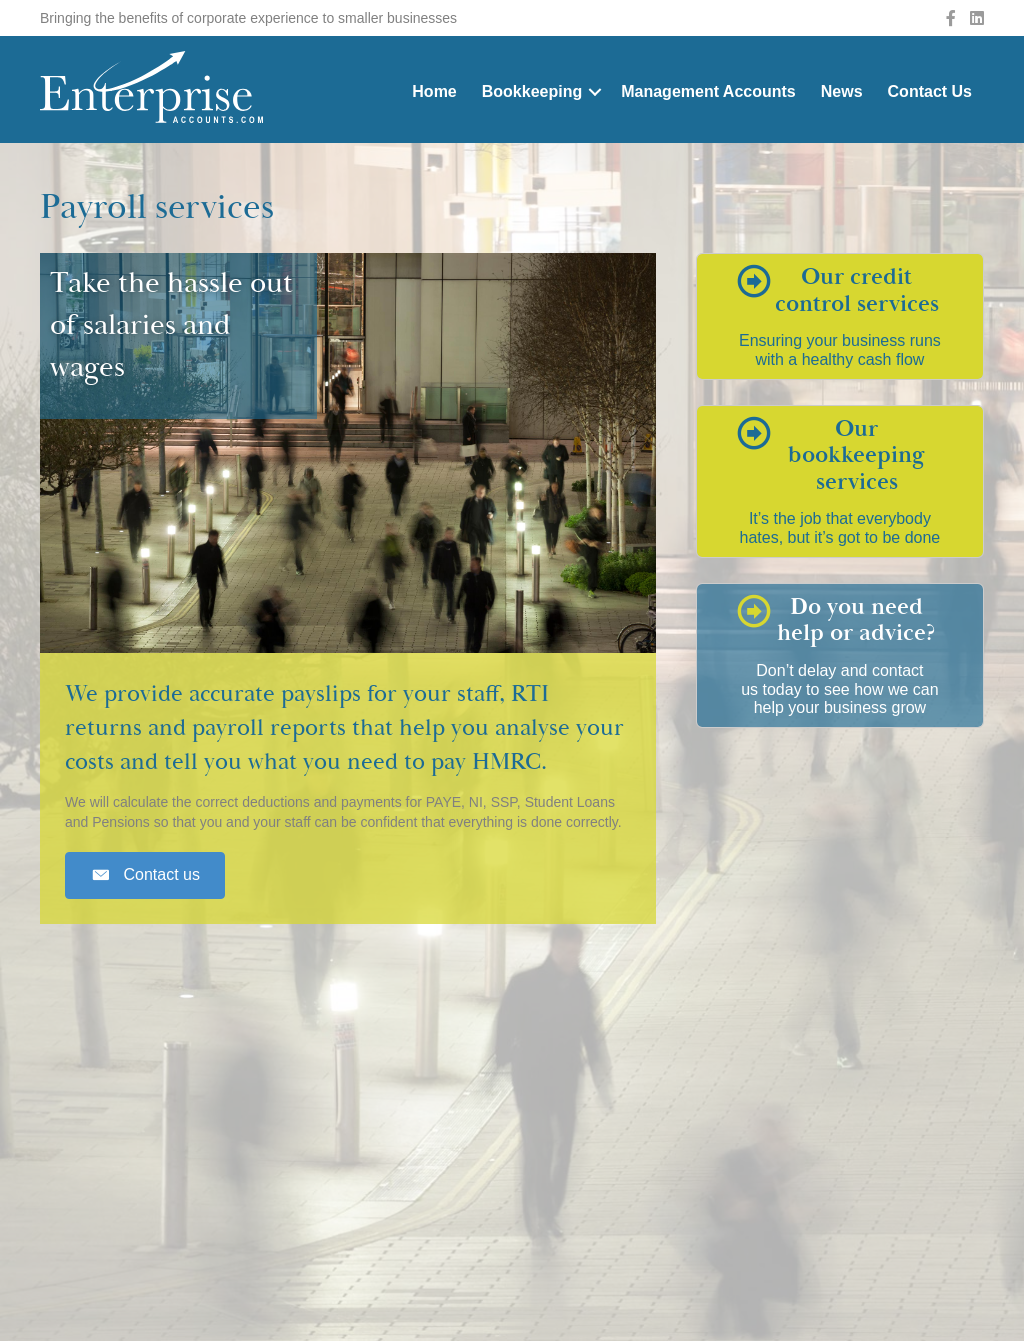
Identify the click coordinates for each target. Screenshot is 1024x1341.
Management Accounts (708, 91)
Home (434, 91)
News (842, 91)
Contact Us (930, 91)
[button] (145, 875)
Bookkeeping (532, 91)
